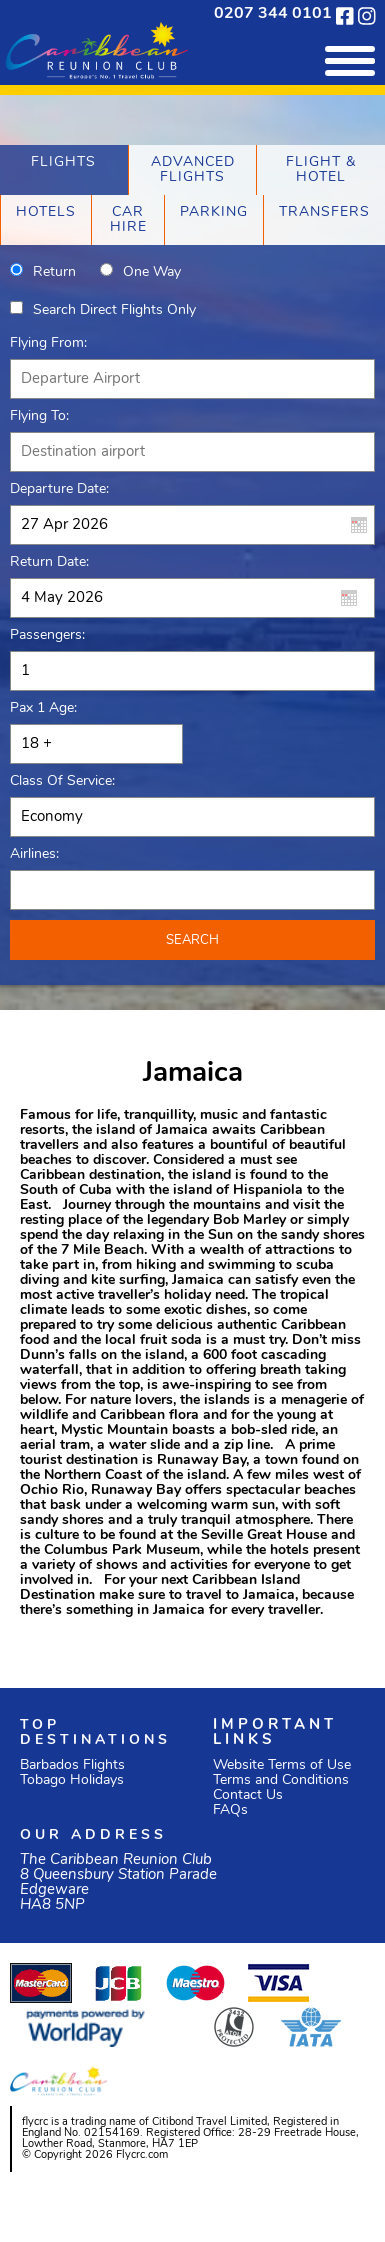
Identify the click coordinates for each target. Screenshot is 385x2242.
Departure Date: (59, 489)
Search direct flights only (114, 310)
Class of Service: (62, 781)
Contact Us (248, 1795)
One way (152, 272)
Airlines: (34, 854)
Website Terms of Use (282, 1765)
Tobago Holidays (72, 1780)
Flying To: (39, 416)
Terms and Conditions (281, 1780)
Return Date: (49, 562)
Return (54, 272)
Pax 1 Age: (43, 708)
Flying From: (48, 343)
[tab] (64, 170)
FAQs (230, 1810)
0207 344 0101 (273, 14)
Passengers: (47, 635)
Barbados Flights (72, 1765)
